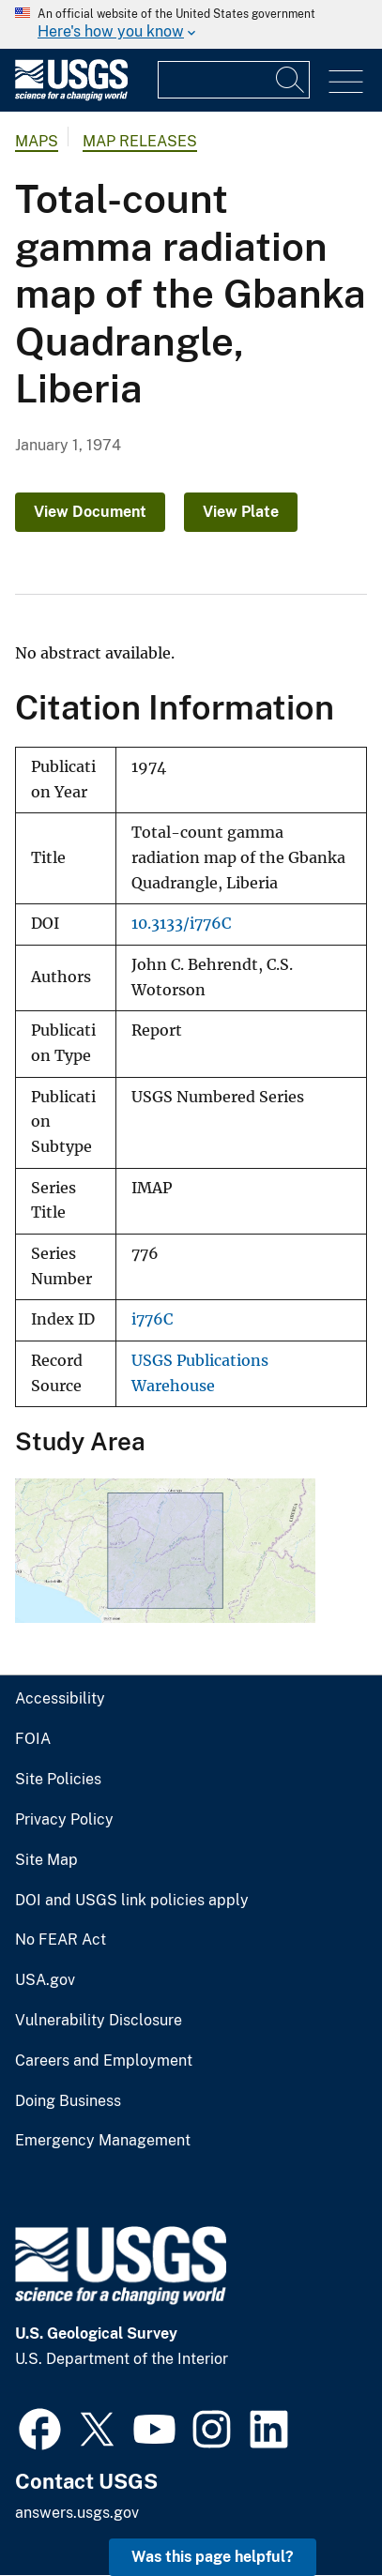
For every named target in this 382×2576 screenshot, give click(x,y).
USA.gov (45, 1980)
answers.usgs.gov (77, 2513)
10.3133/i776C (181, 923)
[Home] (71, 96)
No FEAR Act (60, 1940)
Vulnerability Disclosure (98, 2020)
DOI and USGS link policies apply (132, 1900)
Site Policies (58, 1779)
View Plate (241, 512)
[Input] (234, 79)
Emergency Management (103, 2140)
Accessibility (60, 1698)
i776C (152, 1319)
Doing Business (68, 2101)
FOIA (33, 1739)
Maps (36, 141)
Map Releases (140, 141)
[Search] (291, 79)
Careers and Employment (103, 2061)
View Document (90, 512)
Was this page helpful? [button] (212, 2557)
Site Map (46, 1860)
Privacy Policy (64, 1819)
